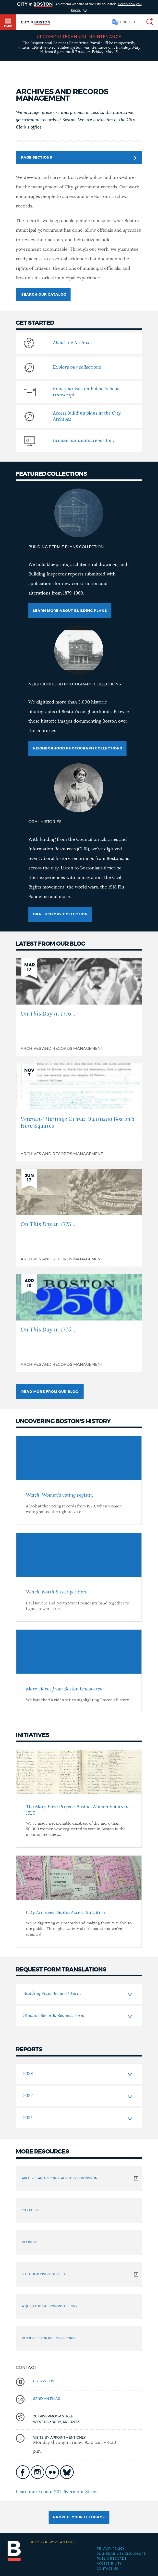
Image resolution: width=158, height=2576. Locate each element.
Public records (111, 2558)
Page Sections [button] (78, 158)
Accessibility (109, 2563)
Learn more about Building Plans (70, 611)
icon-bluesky (67, 2472)
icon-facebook (23, 2472)
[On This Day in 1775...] (79, 1217)
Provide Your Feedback (79, 2517)
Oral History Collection (60, 914)
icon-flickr (52, 2472)
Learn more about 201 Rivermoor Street (57, 2492)
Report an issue (53, 2542)
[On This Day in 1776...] (79, 1007)
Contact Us (107, 2568)
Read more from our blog (49, 1392)
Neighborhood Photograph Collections (77, 748)
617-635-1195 (43, 2381)
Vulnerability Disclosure (121, 2553)
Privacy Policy (111, 2548)
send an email (47, 2399)
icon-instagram (37, 2472)
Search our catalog (43, 294)
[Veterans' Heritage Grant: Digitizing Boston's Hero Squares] (79, 1112)
